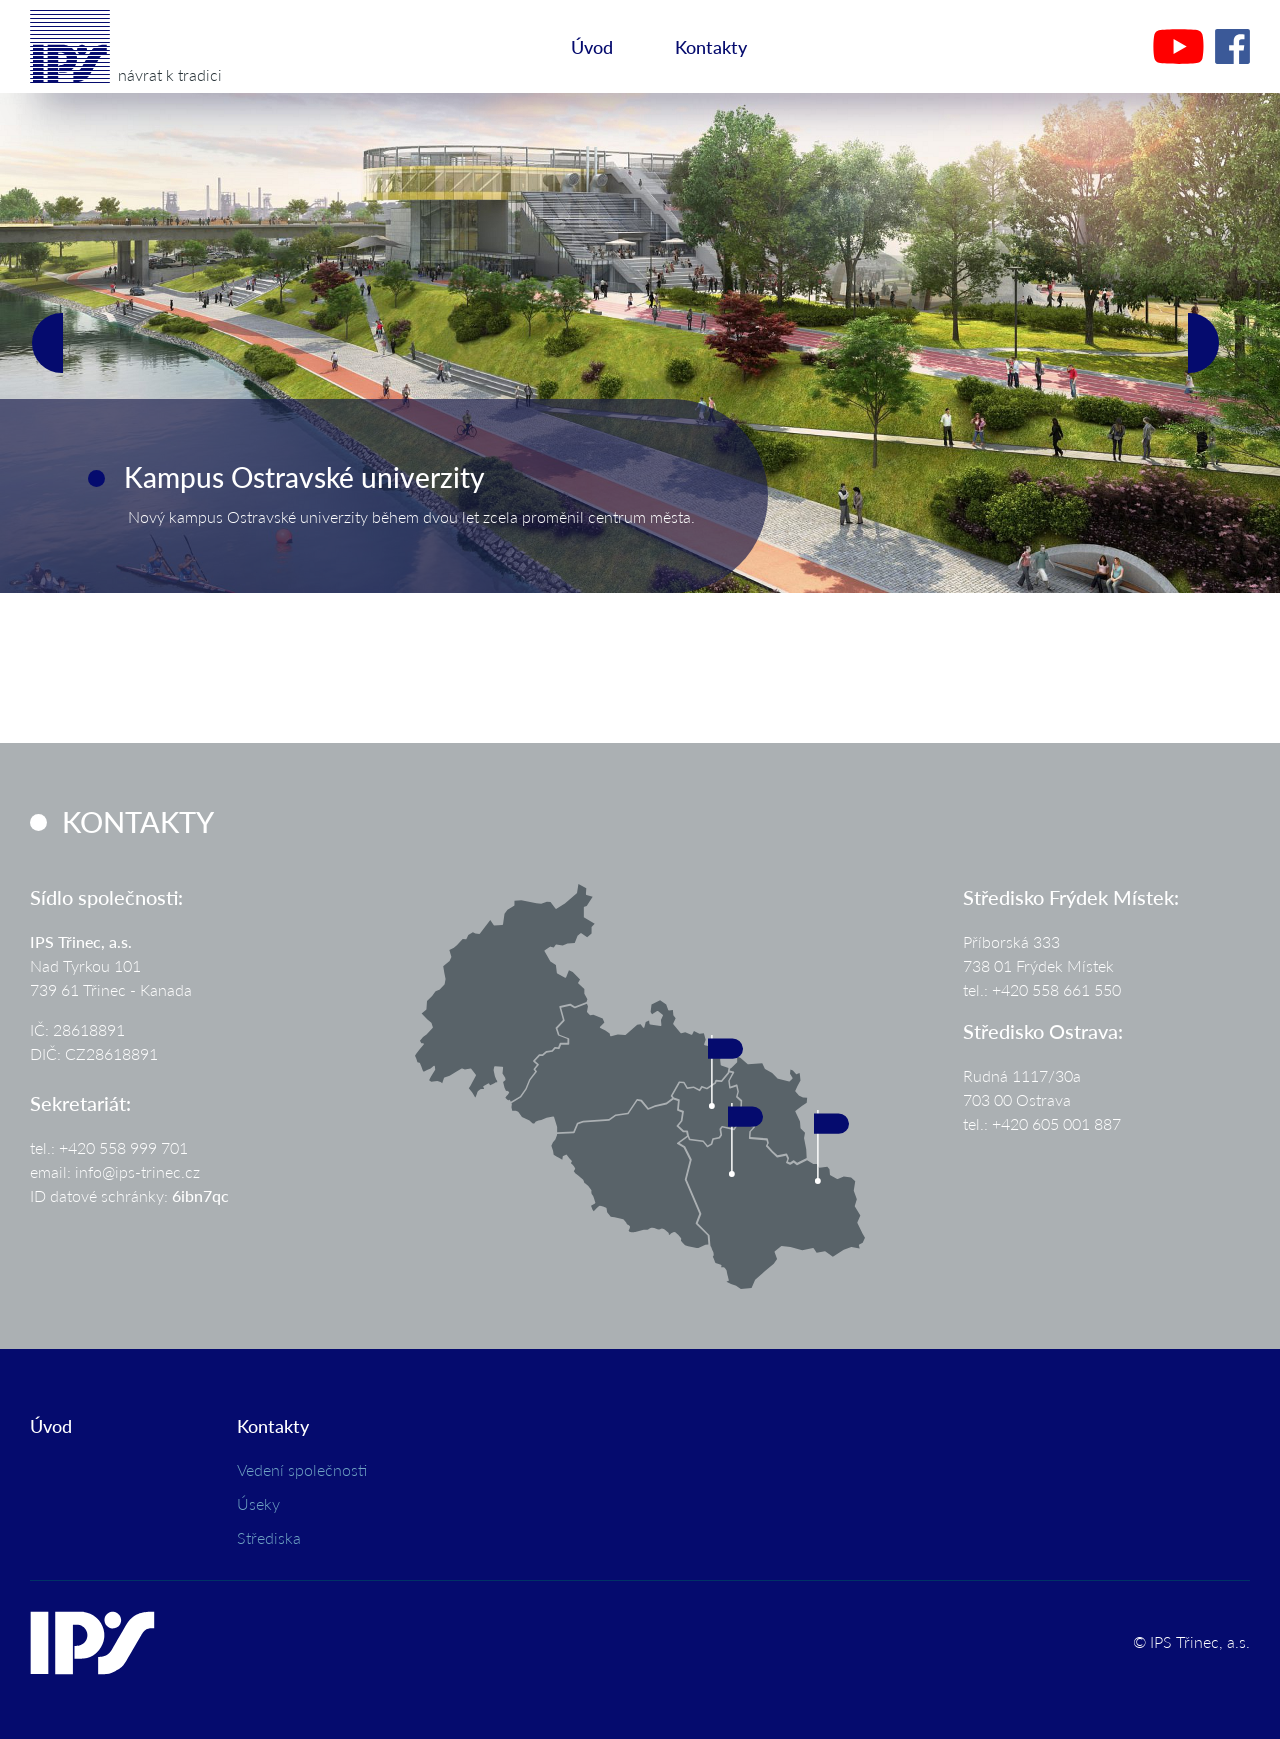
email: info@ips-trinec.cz (115, 1171)
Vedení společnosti (302, 1469)
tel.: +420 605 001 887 (1042, 1123)
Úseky (258, 1503)
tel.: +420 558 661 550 (1042, 989)
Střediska (269, 1537)
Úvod (592, 46)
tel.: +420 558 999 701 (109, 1147)
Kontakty (711, 46)
